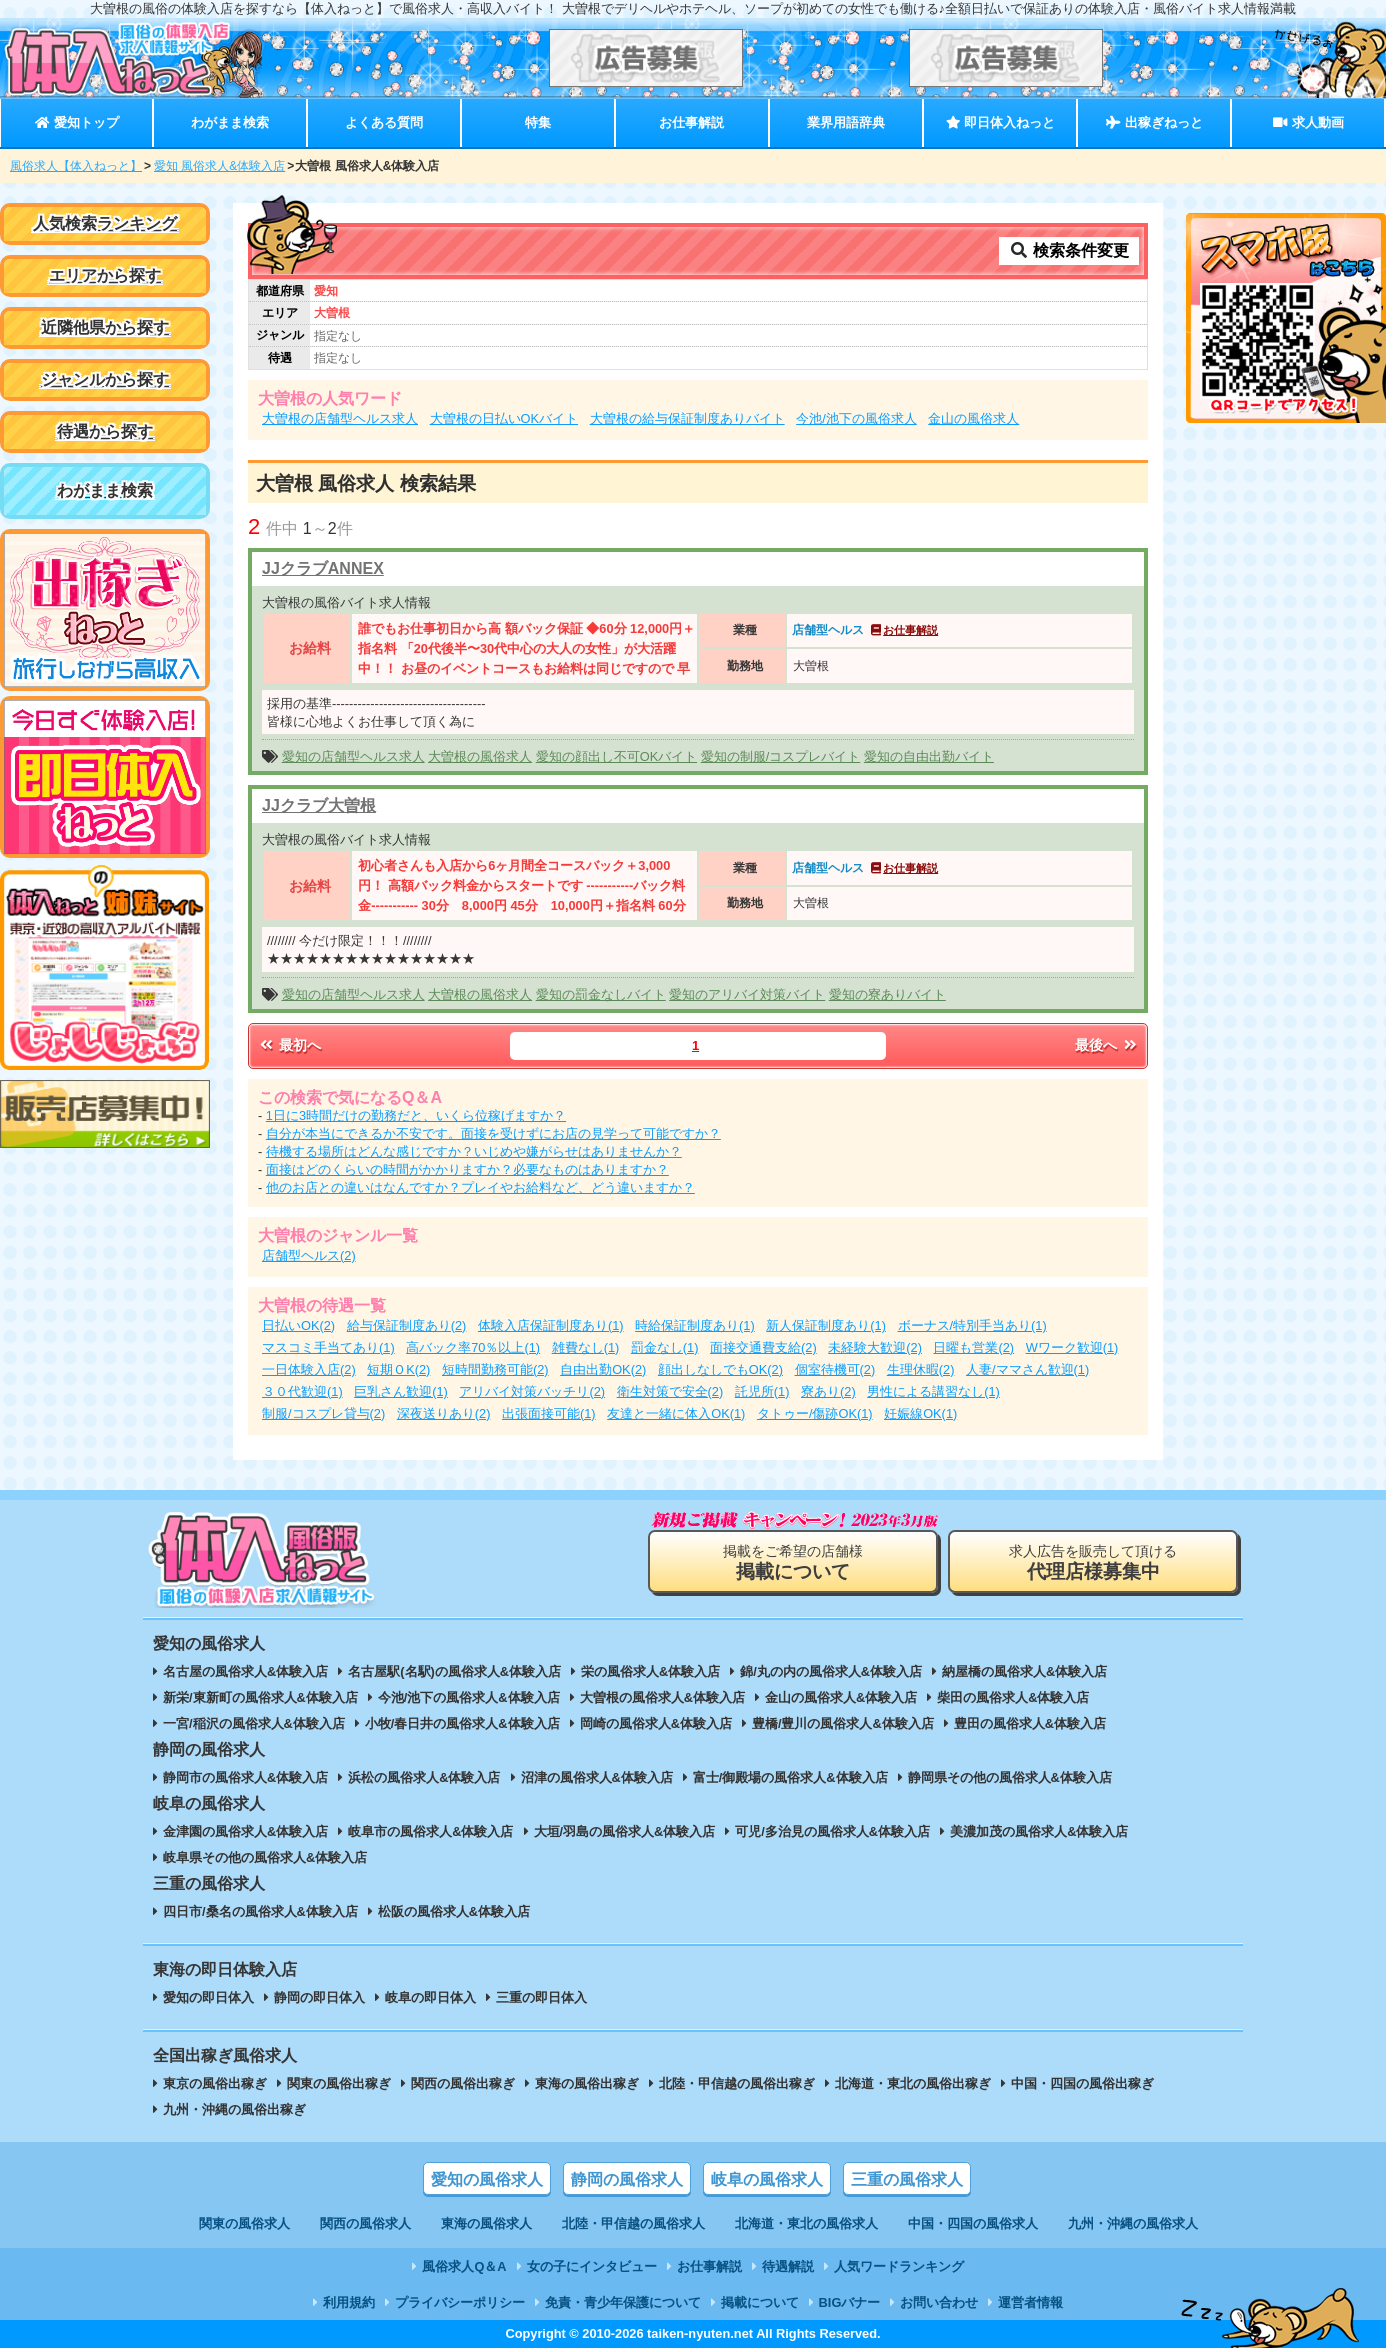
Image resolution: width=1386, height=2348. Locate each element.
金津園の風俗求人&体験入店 (245, 1831)
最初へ (289, 1045)
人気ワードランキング (899, 2266)
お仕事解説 (691, 122)
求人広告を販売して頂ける (1093, 1562)
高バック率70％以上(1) (473, 1347)
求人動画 (1308, 122)
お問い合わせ (939, 2302)
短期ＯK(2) (398, 1369)
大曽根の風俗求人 (480, 756)
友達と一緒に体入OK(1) (676, 1413)
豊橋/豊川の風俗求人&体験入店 (843, 1723)
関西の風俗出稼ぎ (463, 2083)
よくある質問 (384, 122)
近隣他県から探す (105, 327)
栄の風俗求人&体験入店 (650, 1671)
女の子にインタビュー (592, 2266)
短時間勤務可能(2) (495, 1369)
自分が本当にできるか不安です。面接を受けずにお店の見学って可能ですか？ (493, 1133)
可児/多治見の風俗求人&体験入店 (832, 1831)
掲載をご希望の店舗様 (793, 1562)
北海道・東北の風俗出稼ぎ (913, 2083)
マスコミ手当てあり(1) (328, 1347)
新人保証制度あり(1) (826, 1325)
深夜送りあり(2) (444, 1413)
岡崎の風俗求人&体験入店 (656, 1723)
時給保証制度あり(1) (695, 1325)
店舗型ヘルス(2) (309, 1255)
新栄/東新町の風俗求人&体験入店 (260, 1697)
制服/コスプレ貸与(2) (323, 1413)
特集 (538, 122)
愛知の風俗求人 (487, 2179)
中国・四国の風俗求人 (973, 2223)
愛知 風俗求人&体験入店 (219, 166)
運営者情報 (1030, 2302)
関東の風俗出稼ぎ (339, 2083)
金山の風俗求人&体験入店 (841, 1697)
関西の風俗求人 (365, 2223)
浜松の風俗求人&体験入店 (424, 1777)
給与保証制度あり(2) (407, 1325)
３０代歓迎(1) (302, 1391)
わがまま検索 (230, 122)
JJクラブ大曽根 (319, 805)
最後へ (1107, 1045)
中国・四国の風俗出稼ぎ (1082, 2083)
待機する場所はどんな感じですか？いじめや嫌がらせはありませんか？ (474, 1151)
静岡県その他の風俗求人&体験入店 (1010, 1777)
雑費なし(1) (586, 1347)
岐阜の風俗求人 (767, 2179)
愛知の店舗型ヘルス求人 (353, 756)
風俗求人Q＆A (464, 2266)
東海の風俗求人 (486, 2223)
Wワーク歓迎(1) (1072, 1347)
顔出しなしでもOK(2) (720, 1369)
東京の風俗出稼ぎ (215, 2083)
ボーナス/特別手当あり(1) (972, 1325)
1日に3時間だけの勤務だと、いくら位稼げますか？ (416, 1115)
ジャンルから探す (105, 379)
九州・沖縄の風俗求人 (1133, 2223)
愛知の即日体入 (208, 1997)
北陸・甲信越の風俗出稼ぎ (737, 2083)
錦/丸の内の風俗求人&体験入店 (831, 1671)
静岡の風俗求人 (627, 2179)
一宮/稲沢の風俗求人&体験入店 (254, 1723)
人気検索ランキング (105, 223)
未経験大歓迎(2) (875, 1347)
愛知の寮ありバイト (887, 994)
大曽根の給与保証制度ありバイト (687, 418)
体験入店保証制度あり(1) (551, 1325)
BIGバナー (850, 2302)
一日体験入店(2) (309, 1369)
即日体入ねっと (1000, 122)
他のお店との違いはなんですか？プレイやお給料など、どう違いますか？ (480, 1187)
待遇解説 (788, 2266)
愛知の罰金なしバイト (601, 994)
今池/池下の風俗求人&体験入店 (469, 1697)
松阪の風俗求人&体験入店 (454, 1911)
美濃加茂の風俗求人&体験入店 (1039, 1831)
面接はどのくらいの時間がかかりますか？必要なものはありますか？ (467, 1169)
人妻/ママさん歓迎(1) (1027, 1369)
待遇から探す (105, 431)
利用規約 (349, 2302)
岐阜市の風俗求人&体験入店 (430, 1831)
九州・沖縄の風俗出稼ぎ (234, 2109)
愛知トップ (76, 122)
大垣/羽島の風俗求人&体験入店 (625, 1831)
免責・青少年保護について (623, 2302)
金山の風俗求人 (973, 418)
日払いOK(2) (298, 1325)
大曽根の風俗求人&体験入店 (662, 1697)
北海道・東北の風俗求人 (806, 2223)
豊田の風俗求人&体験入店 (1030, 1723)
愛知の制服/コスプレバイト (781, 756)
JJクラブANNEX (323, 568)
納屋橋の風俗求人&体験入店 (1024, 1671)
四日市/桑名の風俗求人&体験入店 (260, 1911)
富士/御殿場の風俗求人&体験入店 (790, 1777)
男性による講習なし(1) (933, 1391)
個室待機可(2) (835, 1369)
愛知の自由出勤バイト (929, 756)
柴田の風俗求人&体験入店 (1013, 1697)
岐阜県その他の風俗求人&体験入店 (265, 1857)
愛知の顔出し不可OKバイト (617, 756)
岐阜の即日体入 (430, 1997)
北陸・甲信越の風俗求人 (633, 2223)
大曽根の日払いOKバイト (504, 418)
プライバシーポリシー (460, 2302)
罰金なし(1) (665, 1347)
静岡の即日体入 (319, 1997)
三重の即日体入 (541, 1997)
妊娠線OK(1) (920, 1413)
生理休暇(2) (921, 1369)
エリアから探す (105, 275)
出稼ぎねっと (1154, 122)
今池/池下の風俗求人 (856, 418)
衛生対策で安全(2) (670, 1391)
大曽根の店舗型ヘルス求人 (340, 418)
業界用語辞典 (846, 122)
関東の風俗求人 (244, 2223)
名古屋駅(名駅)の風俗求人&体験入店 (454, 1671)
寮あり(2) (828, 1391)
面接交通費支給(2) (763, 1347)
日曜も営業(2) (973, 1347)
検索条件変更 (1069, 250)
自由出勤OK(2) (603, 1369)
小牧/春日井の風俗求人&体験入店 (462, 1723)
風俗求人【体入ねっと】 (76, 166)
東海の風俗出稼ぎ (587, 2083)
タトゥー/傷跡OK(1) (815, 1413)
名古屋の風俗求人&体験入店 (245, 1671)
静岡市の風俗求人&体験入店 (245, 1777)
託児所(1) (762, 1391)
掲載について (760, 2302)
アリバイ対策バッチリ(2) (532, 1391)
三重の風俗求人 (907, 2179)
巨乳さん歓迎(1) (401, 1391)
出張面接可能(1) (549, 1413)
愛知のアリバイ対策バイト (747, 994)
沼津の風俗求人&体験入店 (597, 1777)
